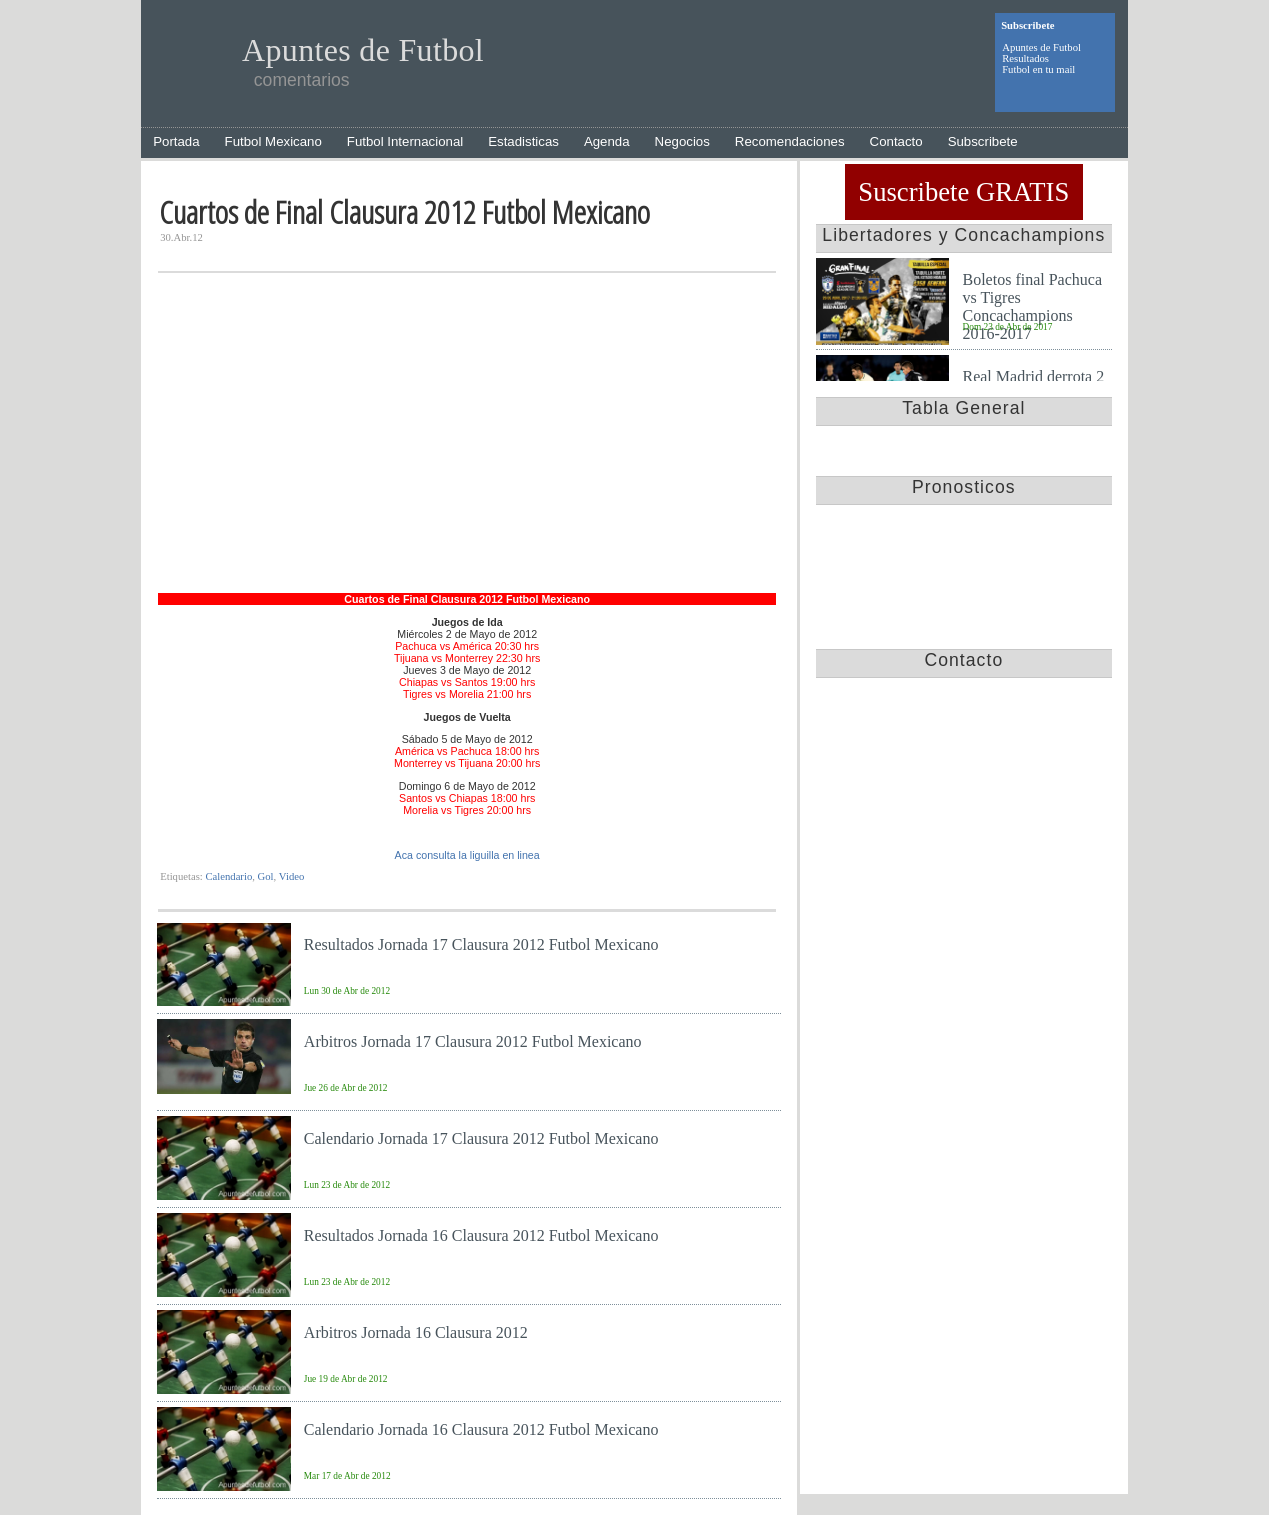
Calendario (228, 876)
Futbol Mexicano (273, 141)
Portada (176, 141)
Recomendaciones (790, 141)
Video (291, 876)
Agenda (607, 141)
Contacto (896, 141)
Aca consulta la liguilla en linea (467, 855)
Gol (266, 876)
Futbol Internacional (405, 141)
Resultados (1025, 58)
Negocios (682, 141)
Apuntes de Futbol (1041, 47)
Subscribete (983, 141)
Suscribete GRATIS (963, 192)
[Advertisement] (467, 443)
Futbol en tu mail (1038, 69)
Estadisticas (523, 141)
